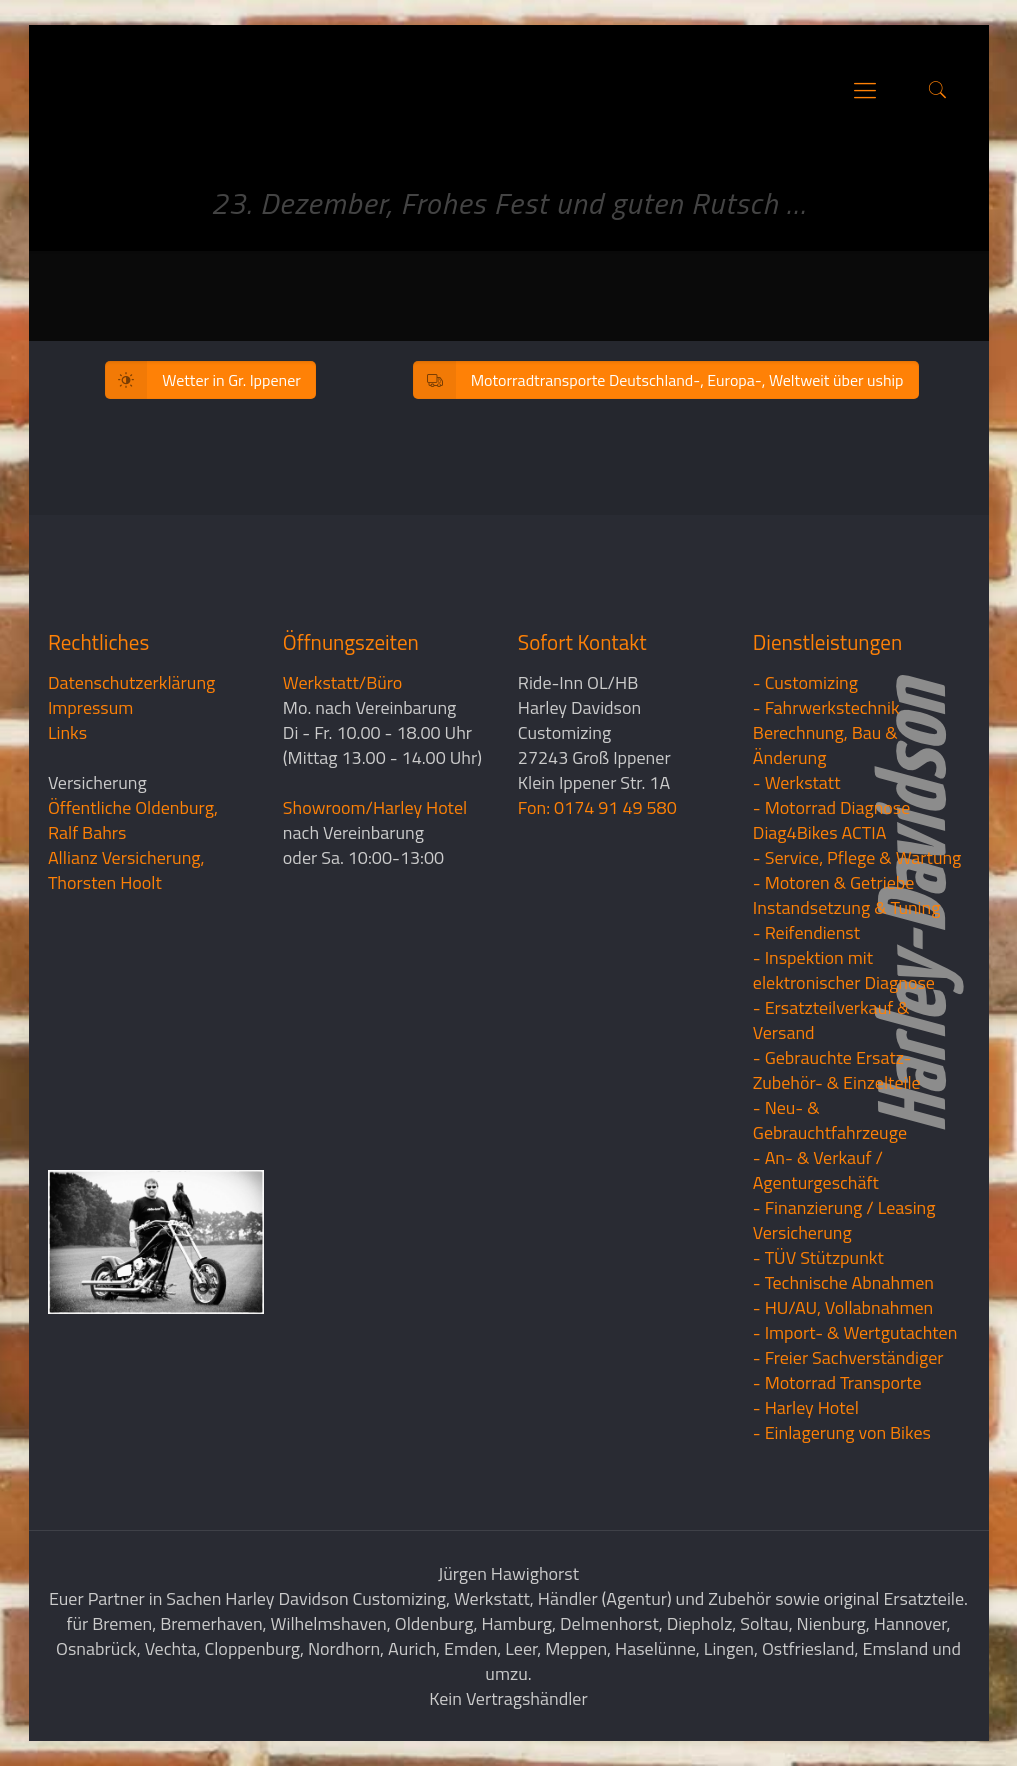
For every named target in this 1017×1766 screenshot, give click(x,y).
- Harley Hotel (806, 1407)
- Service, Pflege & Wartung (857, 857)
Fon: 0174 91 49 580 (597, 807)
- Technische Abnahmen (843, 1282)
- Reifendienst (806, 932)
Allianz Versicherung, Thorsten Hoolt (126, 870)
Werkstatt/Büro (342, 682)
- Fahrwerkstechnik (826, 707)
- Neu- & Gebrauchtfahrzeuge (830, 1120)
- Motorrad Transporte (837, 1382)
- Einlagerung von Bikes (842, 1432)
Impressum (90, 707)
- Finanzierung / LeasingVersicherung (844, 1220)
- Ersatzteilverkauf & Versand (831, 1020)
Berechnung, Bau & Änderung (825, 745)
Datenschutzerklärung (131, 682)
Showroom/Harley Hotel (375, 807)
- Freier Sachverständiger (848, 1357)
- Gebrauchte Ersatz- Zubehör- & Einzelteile (837, 1070)
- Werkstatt (797, 782)
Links (67, 732)
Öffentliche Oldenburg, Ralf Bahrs (133, 820)
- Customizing (805, 682)
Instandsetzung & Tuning (847, 907)
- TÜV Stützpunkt (818, 1257)
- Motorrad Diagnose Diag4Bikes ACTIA (832, 820)
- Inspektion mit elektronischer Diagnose (844, 970)
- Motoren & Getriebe (834, 882)
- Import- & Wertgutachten (855, 1332)
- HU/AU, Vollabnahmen (843, 1307)
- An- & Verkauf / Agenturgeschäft (818, 1170)
